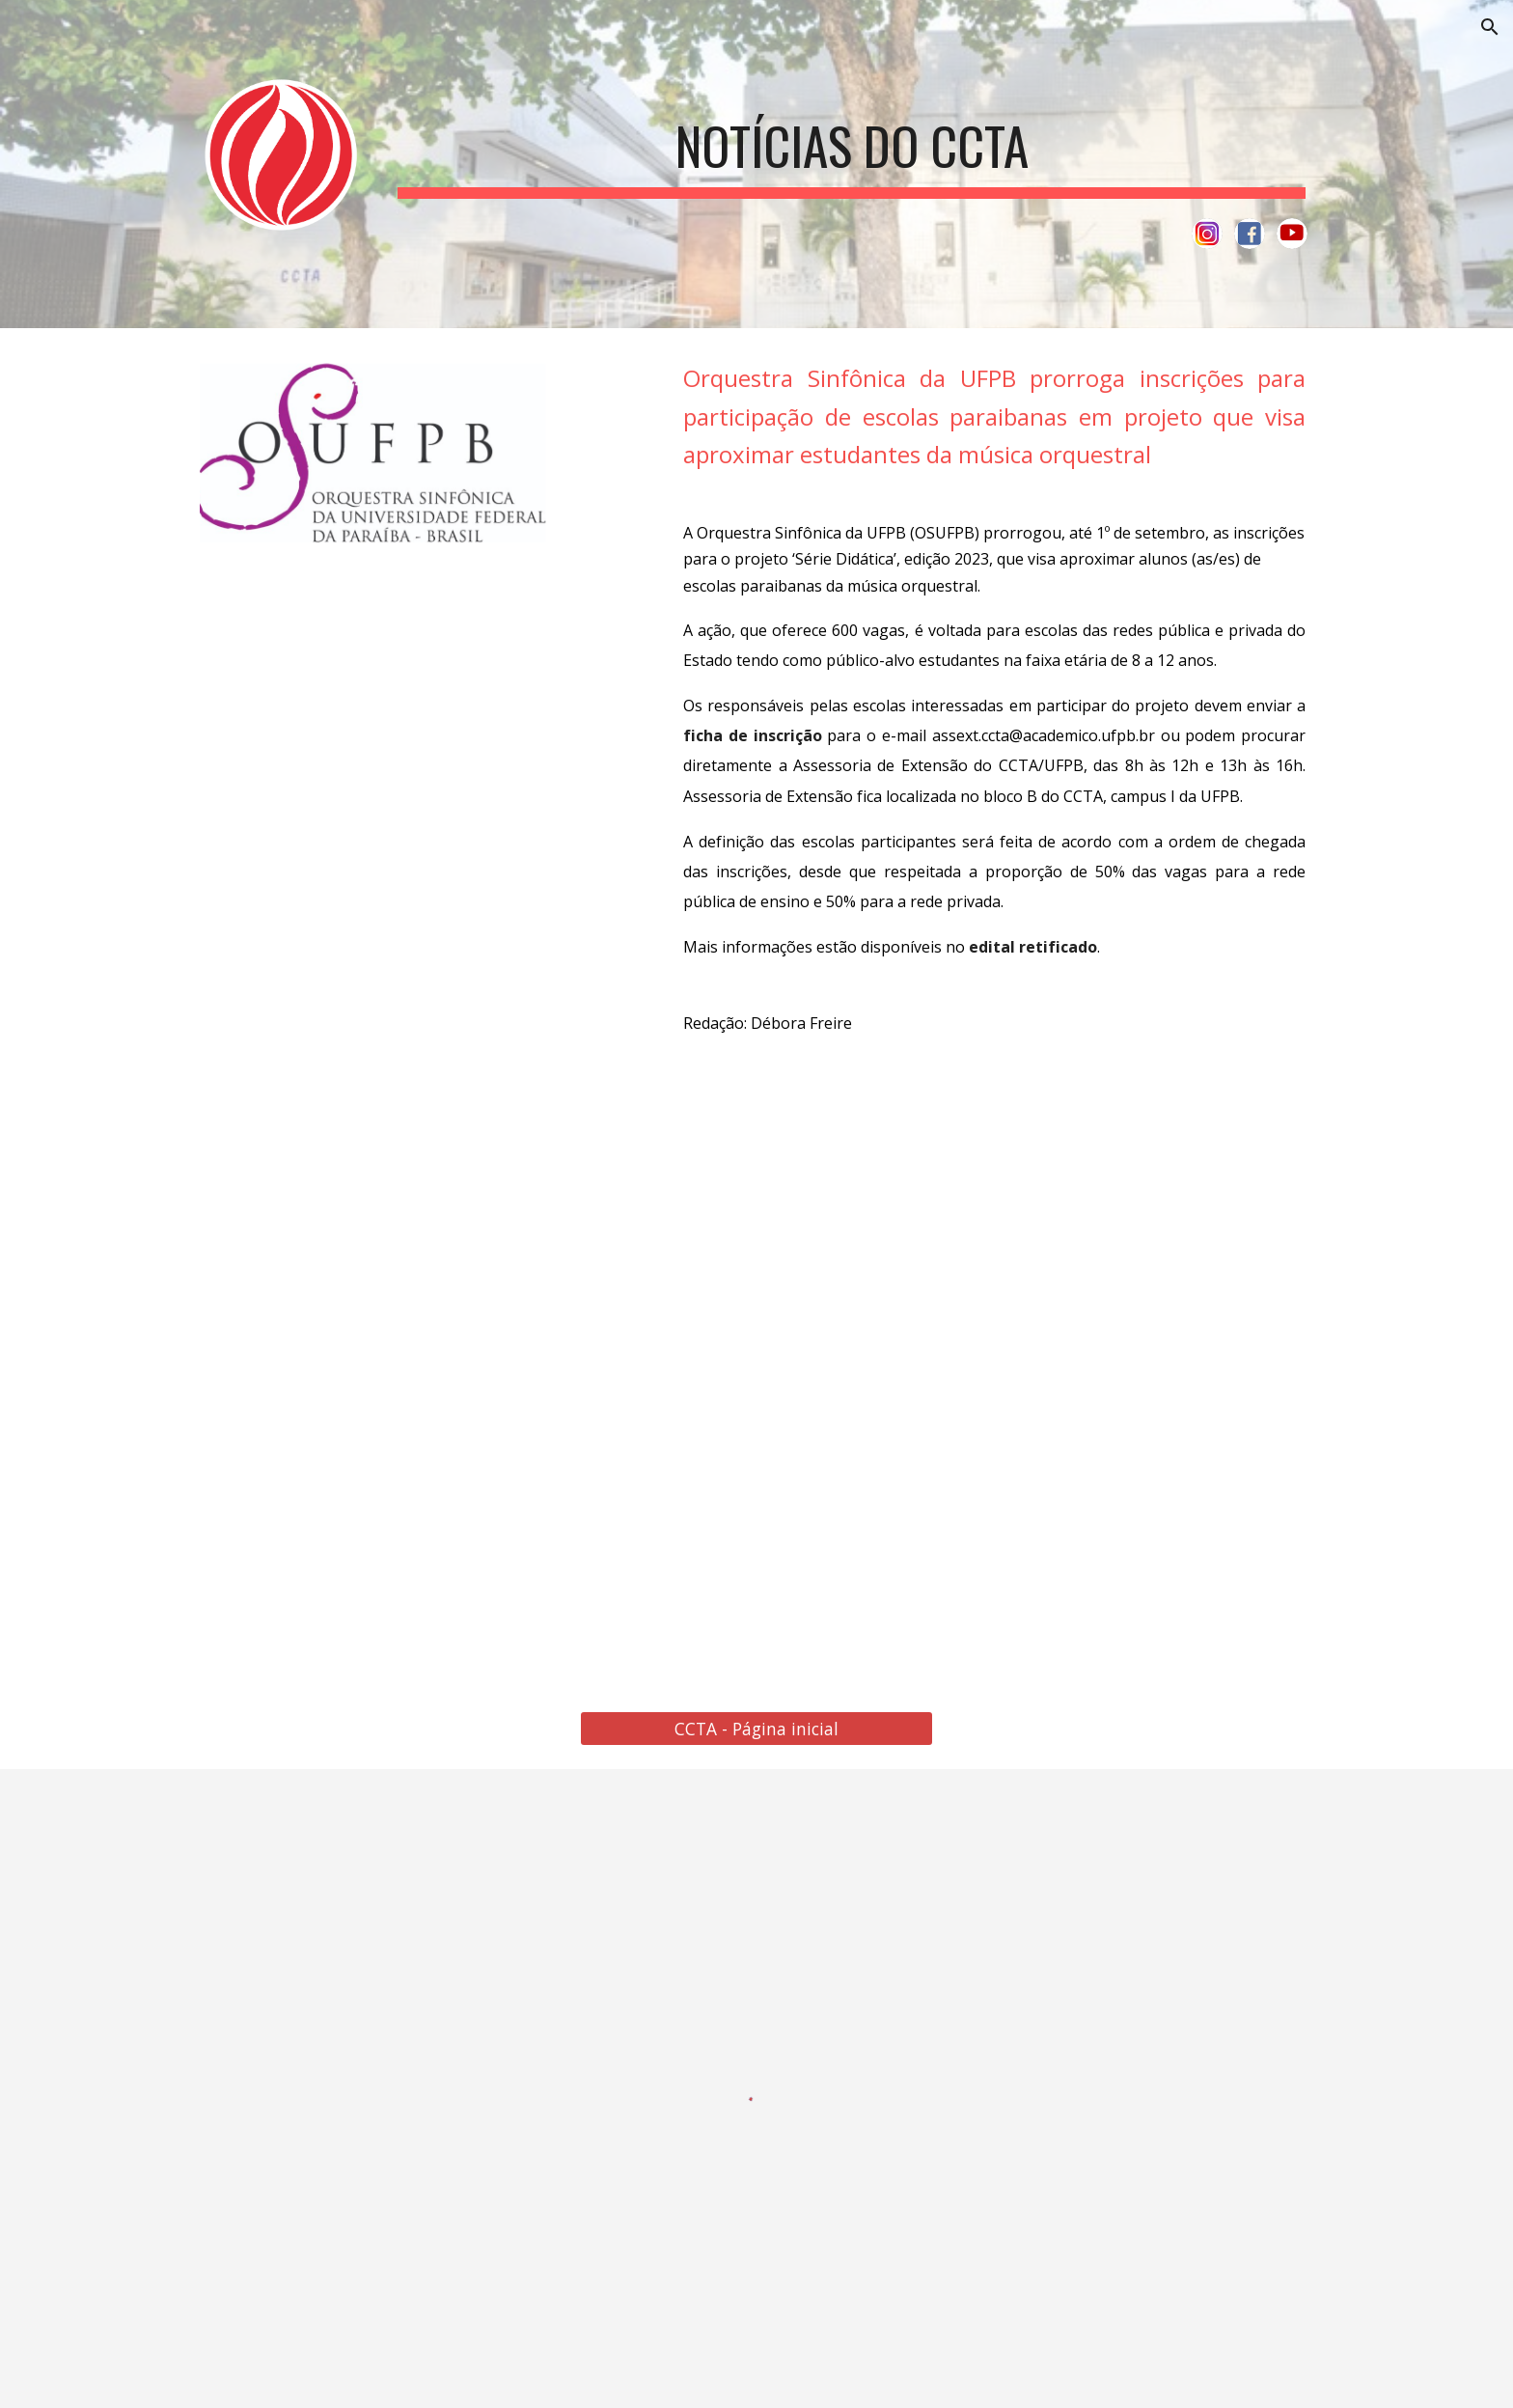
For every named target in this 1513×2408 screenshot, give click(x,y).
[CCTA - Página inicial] (756, 1729)
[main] (851, 142)
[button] (1490, 27)
